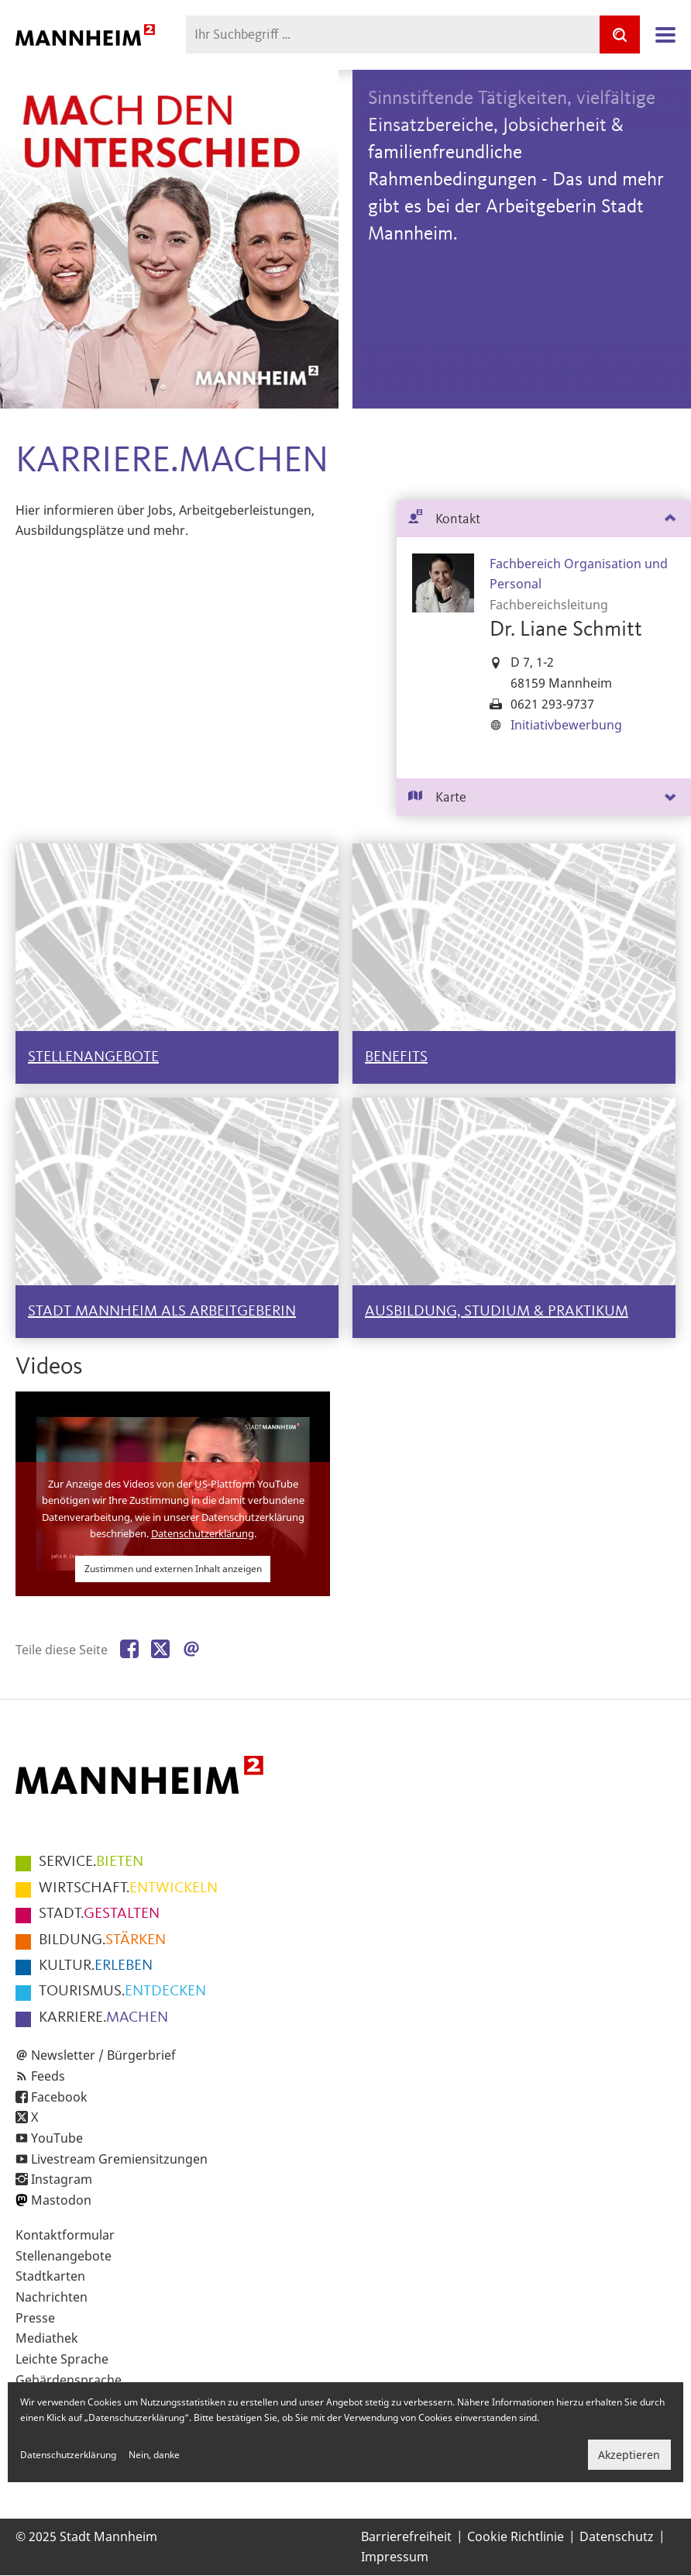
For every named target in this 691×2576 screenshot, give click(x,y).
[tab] (544, 519)
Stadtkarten (50, 2276)
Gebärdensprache (68, 2379)
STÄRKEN (102, 1940)
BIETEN (91, 1862)
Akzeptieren (629, 2454)
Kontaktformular (65, 2234)
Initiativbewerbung (566, 724)
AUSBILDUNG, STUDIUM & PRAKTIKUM (496, 1311)
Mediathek (46, 2338)
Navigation (665, 35)
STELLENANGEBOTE (93, 1057)
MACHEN (103, 2018)
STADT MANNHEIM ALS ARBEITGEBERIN (162, 1311)
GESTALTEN (99, 1914)
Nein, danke (154, 2454)
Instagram (61, 2179)
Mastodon (61, 2200)
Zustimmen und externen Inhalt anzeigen (173, 1568)
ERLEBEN (96, 1966)
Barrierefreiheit (406, 2536)
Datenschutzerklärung (202, 1533)
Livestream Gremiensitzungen (119, 2158)
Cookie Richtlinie (515, 2536)
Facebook (59, 2096)
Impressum (394, 2556)
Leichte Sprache (61, 2358)
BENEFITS (396, 1057)
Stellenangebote (63, 2255)
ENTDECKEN (122, 1991)
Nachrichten (51, 2296)
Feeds (48, 2076)
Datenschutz (616, 2536)
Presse (35, 2317)
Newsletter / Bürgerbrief (103, 2055)
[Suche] (620, 34)
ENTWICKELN (128, 1888)
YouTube (57, 2138)
